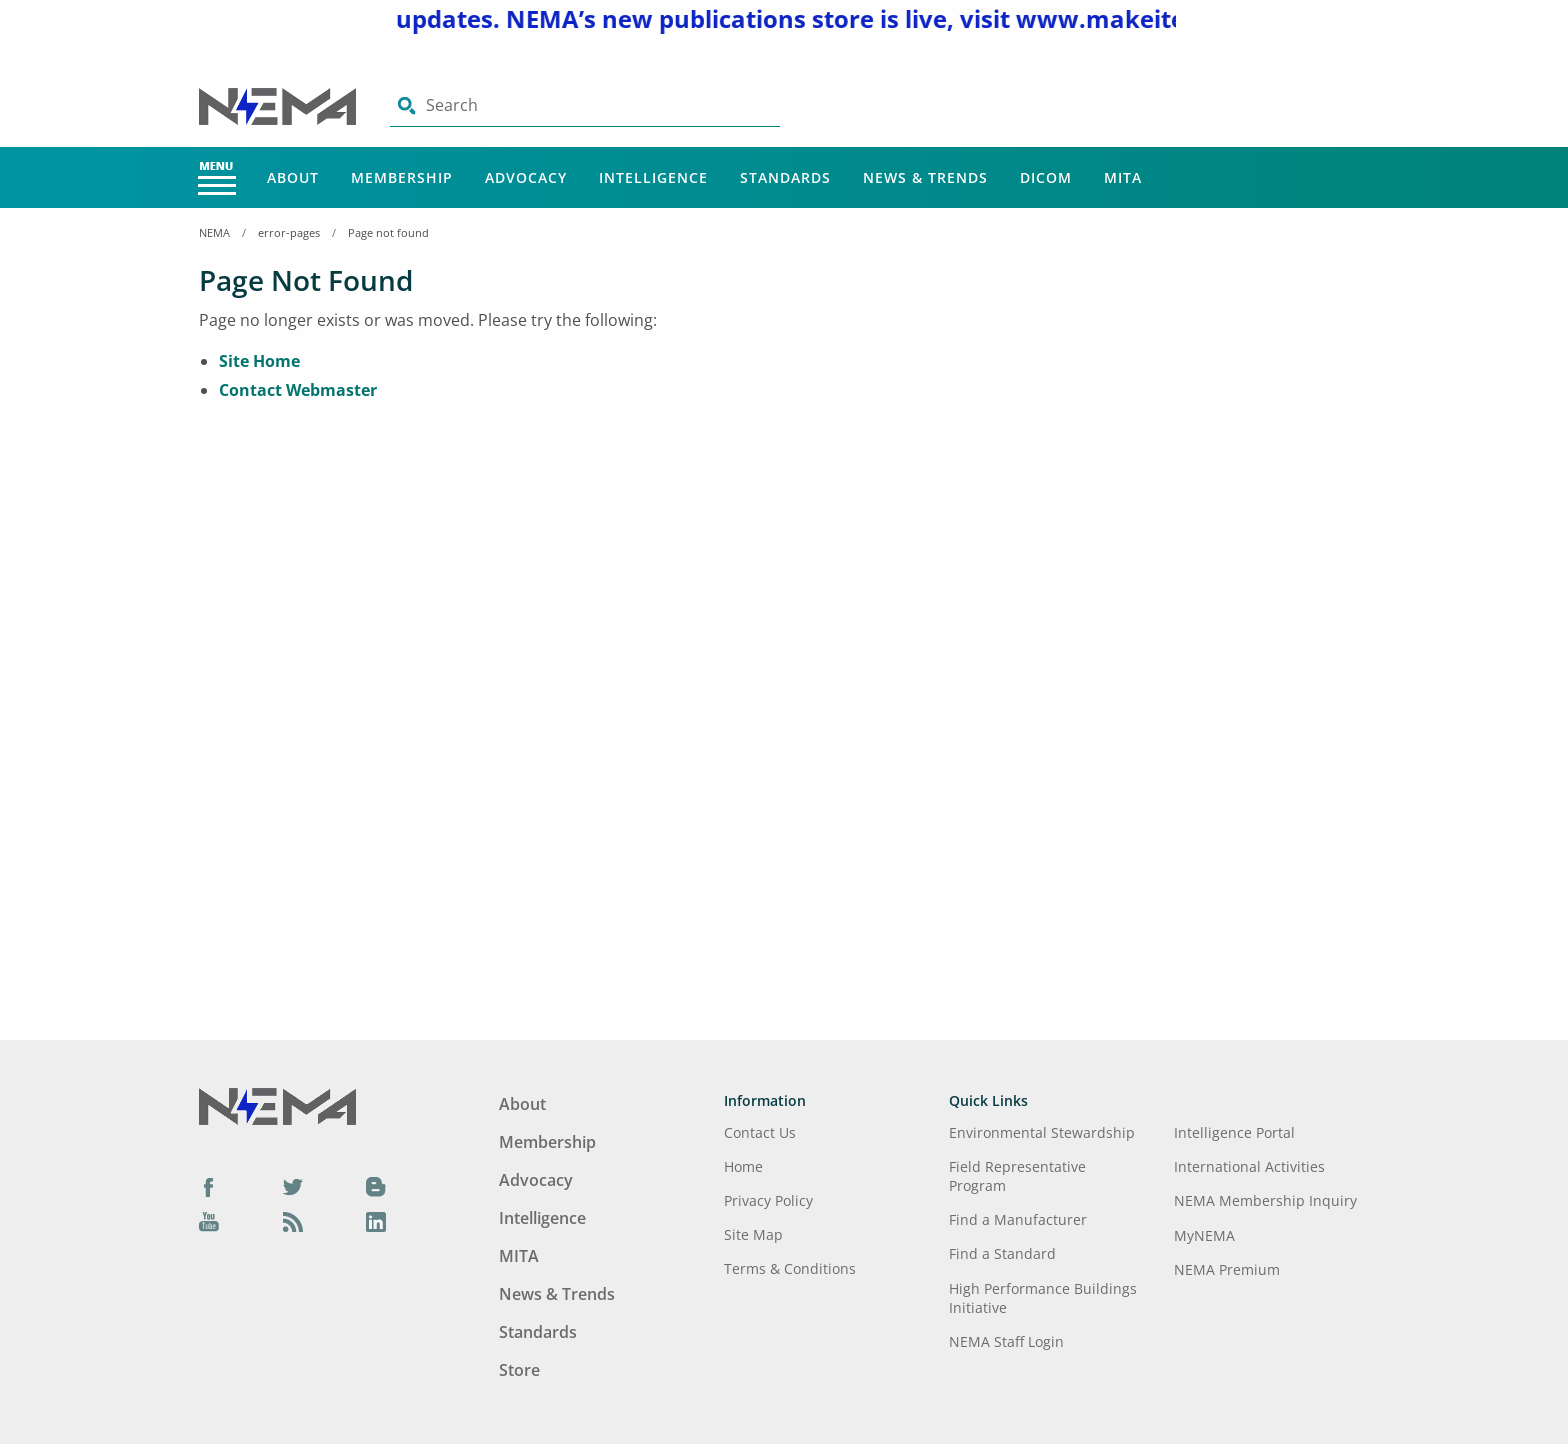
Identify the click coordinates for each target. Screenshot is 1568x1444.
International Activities (1249, 1166)
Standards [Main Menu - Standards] (785, 177)
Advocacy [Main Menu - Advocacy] (526, 177)
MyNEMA (1204, 1235)
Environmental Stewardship (1042, 1132)
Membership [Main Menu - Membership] (402, 177)
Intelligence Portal (1234, 1132)
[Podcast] (293, 1222)
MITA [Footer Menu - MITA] (519, 1256)
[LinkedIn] (376, 1222)
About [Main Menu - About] (293, 177)
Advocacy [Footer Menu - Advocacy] (536, 1180)
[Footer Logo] (277, 1105)
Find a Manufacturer (1018, 1219)
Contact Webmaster (298, 390)
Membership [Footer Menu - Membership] (547, 1142)
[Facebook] (209, 1186)
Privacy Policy (768, 1200)
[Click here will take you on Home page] (279, 105)
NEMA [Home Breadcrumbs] (214, 232)
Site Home (259, 361)
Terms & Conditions (790, 1268)
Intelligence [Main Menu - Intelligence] (653, 177)
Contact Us (760, 1132)
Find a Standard (1002, 1253)
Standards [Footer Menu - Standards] (538, 1332)
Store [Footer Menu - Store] (519, 1370)
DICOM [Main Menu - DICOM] (1046, 177)
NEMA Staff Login (1006, 1341)
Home (743, 1166)
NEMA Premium (1227, 1269)
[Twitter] (293, 1186)
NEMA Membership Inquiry (1265, 1200)
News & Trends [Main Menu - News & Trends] (925, 177)
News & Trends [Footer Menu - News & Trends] (557, 1294)
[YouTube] (209, 1222)
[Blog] (376, 1186)
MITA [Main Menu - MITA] (1123, 177)
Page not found (388, 232)
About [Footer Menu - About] (522, 1104)
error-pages (289, 232)
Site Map (753, 1234)
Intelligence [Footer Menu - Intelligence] (542, 1218)
